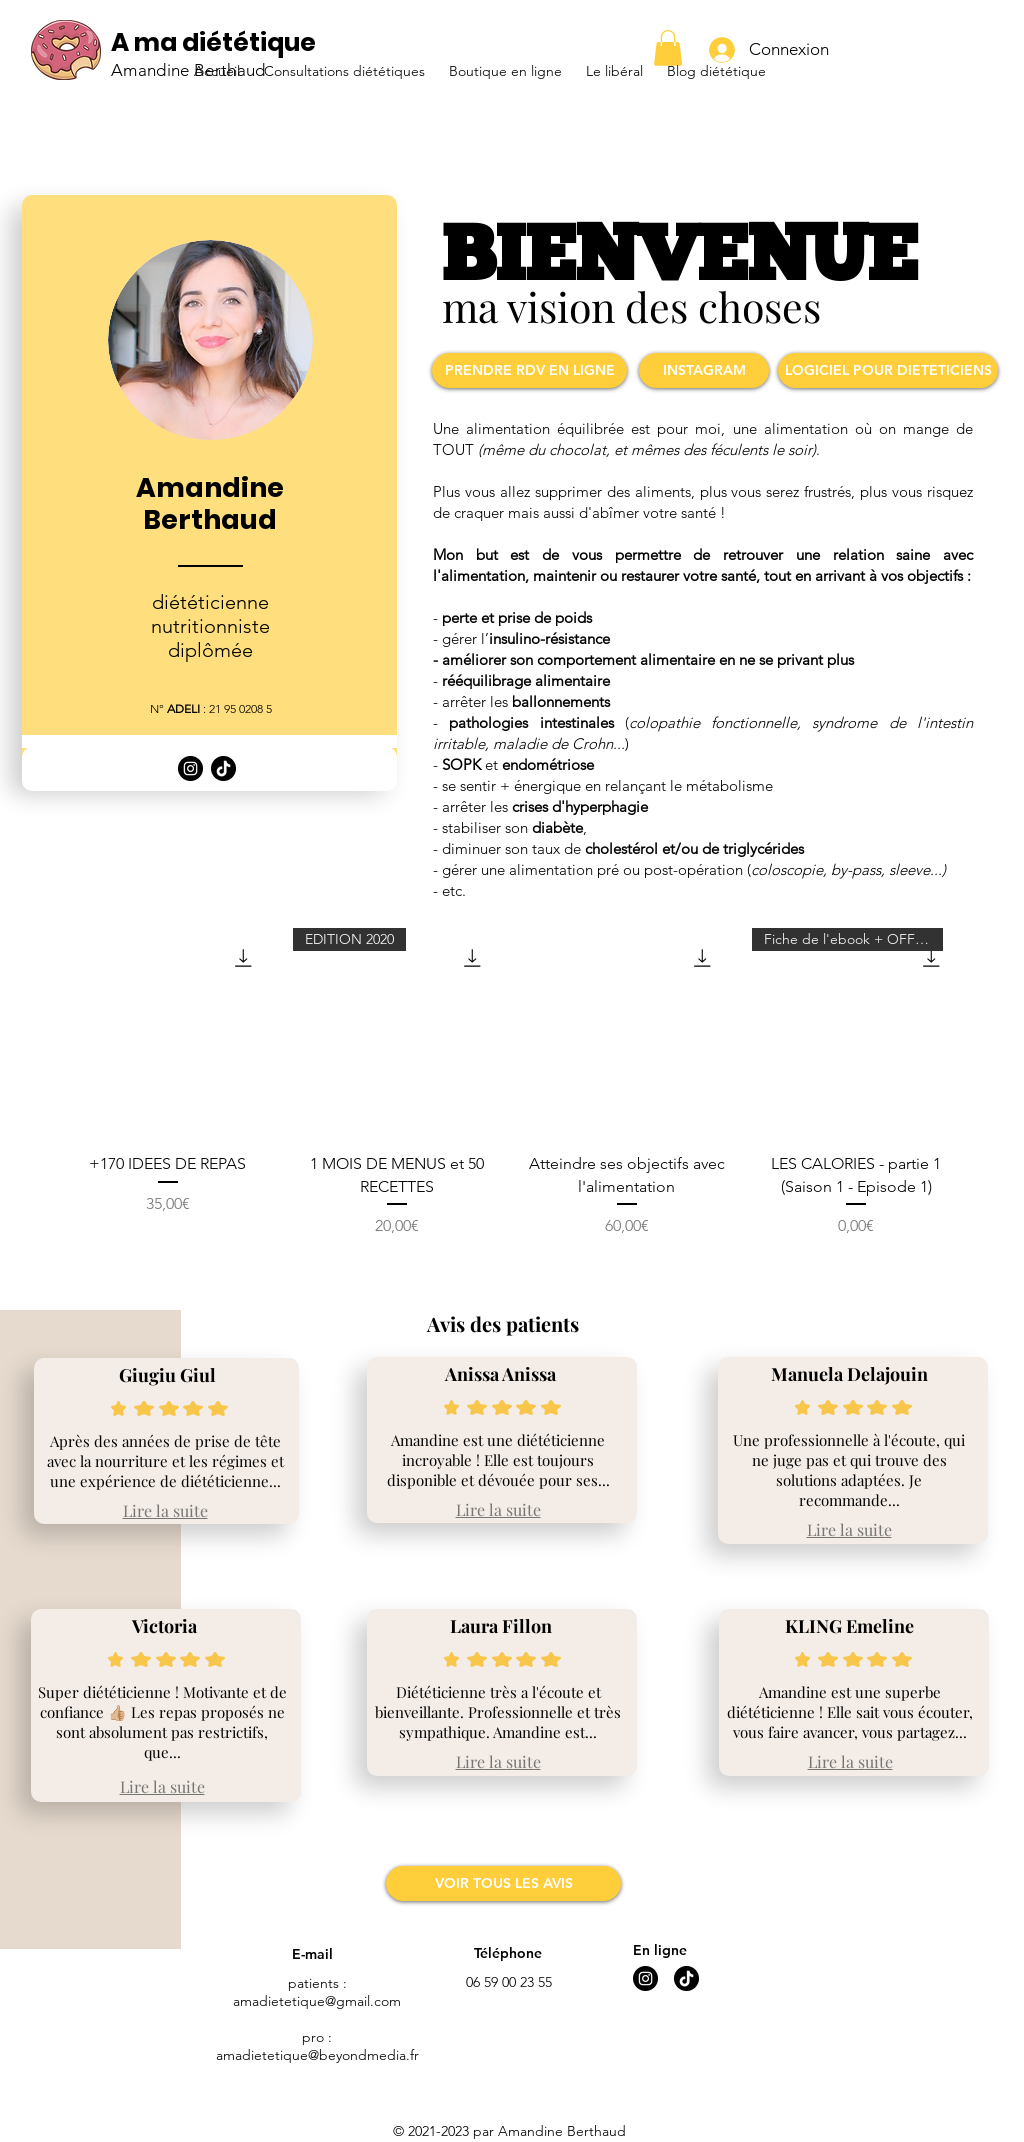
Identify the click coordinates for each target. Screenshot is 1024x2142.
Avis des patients (503, 1323)
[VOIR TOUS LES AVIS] (503, 1883)
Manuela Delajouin (849, 1374)
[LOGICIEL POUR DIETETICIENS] (888, 370)
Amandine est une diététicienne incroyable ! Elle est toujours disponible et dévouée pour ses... (498, 1460)
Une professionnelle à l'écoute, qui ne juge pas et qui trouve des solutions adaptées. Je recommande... (849, 1470)
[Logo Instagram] (190, 768)
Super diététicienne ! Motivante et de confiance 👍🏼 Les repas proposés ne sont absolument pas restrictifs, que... (162, 1722)
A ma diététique (213, 42)
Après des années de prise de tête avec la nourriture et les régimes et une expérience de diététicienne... (165, 1461)
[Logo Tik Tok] (223, 768)
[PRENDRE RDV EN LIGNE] (529, 370)
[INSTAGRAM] (704, 370)
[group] (512, 1094)
